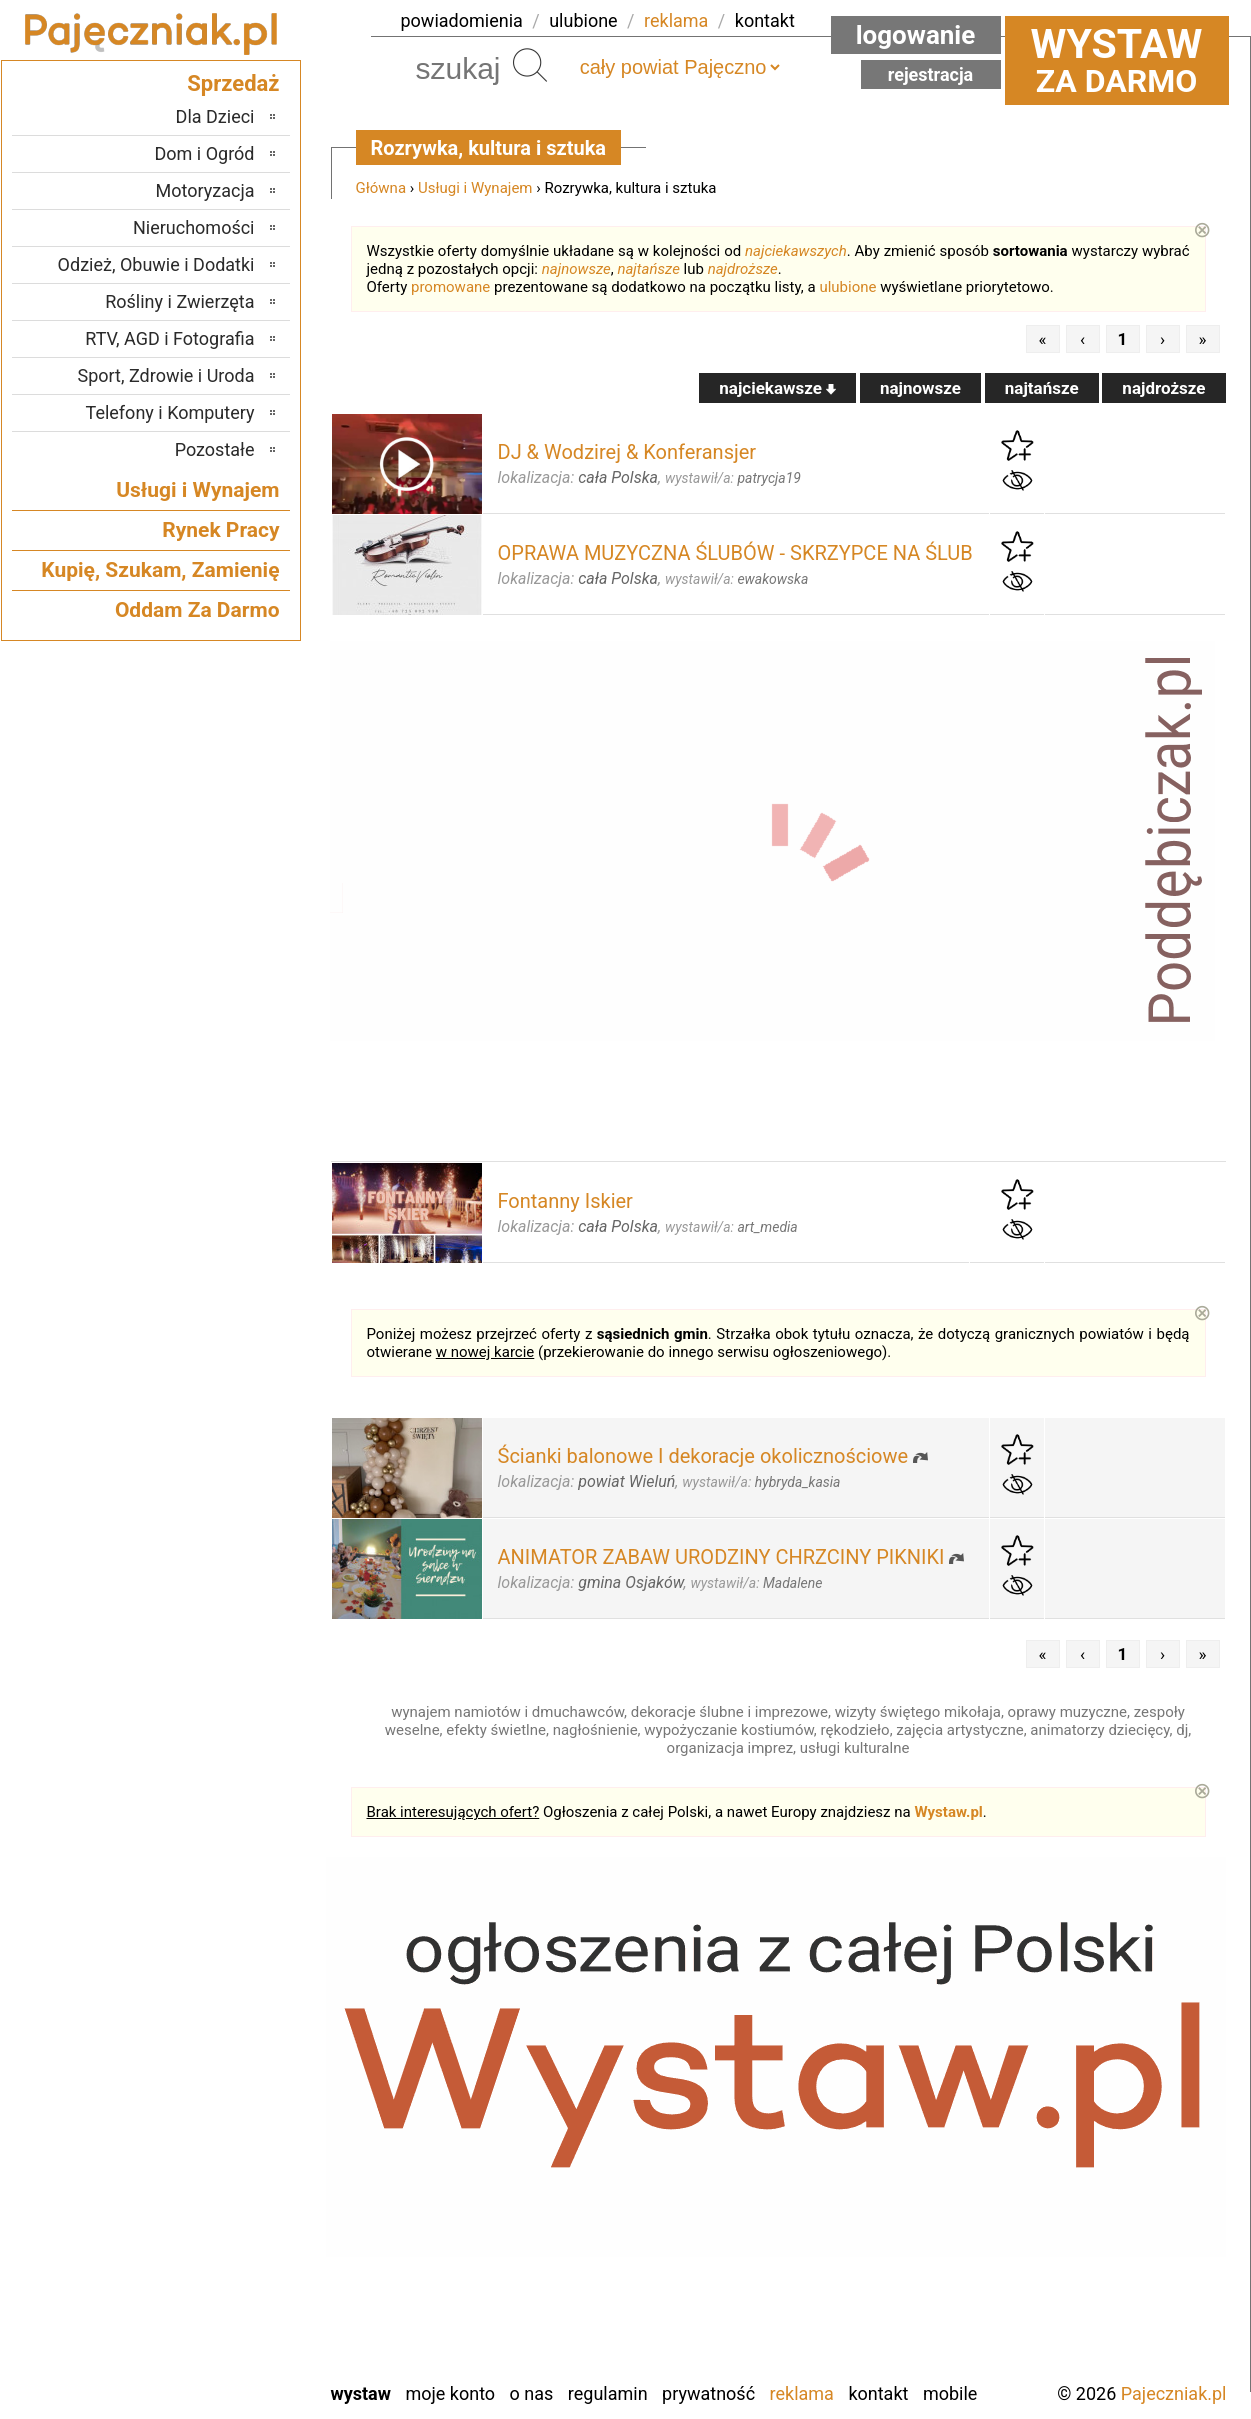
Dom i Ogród (204, 153)
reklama (676, 20)
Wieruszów (214, 2337)
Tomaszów (215, 2256)
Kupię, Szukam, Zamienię (160, 570)
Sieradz (227, 2229)
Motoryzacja (205, 190)
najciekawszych (796, 251)
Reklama (802, 2393)
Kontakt (878, 2393)
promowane (450, 287)
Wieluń (229, 2310)
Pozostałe (215, 449)
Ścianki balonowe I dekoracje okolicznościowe (703, 1456)
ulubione (583, 20)
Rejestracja (931, 74)
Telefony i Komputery (170, 412)
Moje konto (450, 2393)
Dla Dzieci (215, 116)
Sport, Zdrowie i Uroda (166, 375)
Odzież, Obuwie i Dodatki (156, 264)
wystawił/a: (733, 478)
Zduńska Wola (203, 2364)
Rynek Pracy (220, 530)
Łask (237, 2067)
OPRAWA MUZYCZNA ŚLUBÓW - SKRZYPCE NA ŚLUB (735, 553)
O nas (532, 2393)
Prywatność (708, 2393)
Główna (381, 188)
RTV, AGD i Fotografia (169, 338)
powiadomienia (462, 20)
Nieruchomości (194, 227)
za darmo (1117, 60)
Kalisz (232, 2121)
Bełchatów (216, 2040)
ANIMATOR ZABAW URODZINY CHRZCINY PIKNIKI (721, 1557)
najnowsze (576, 269)
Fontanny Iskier (565, 1201)
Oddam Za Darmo (197, 610)
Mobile (950, 2393)
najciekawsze (777, 388)
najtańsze (648, 269)
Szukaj (530, 65)
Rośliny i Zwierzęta (179, 301)
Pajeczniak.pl (1174, 2393)
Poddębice (215, 2202)
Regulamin (608, 2393)
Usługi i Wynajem (475, 188)
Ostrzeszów (211, 2148)
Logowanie (916, 35)
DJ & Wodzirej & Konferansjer (627, 452)
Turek (234, 2283)
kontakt (765, 20)
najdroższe (743, 269)
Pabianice (219, 2175)
